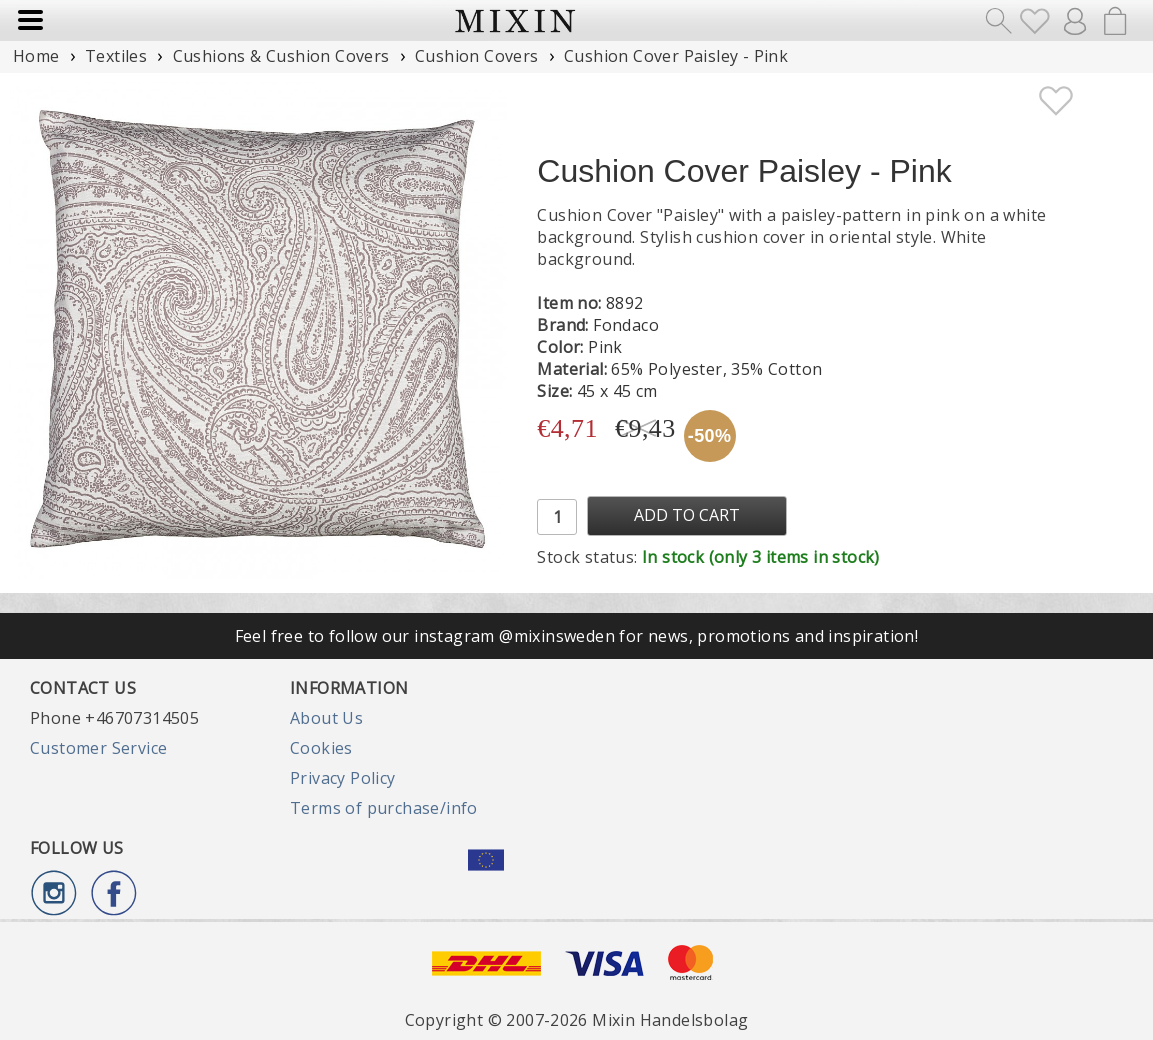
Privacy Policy (343, 778)
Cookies (321, 748)
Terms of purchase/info (384, 808)
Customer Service (98, 748)
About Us (326, 718)
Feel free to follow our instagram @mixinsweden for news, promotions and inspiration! (577, 636)
